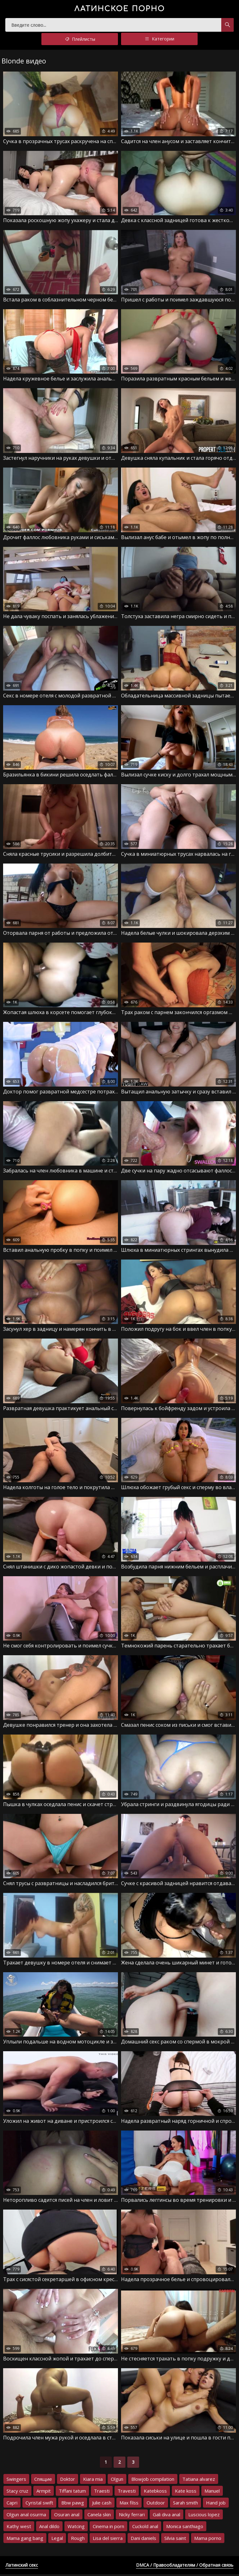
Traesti (102, 2493)
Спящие (43, 2481)
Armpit (43, 2493)
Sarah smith (185, 2504)
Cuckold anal (145, 2528)
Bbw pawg (72, 2504)
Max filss (129, 2504)
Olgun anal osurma (26, 2516)
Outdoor (156, 2504)
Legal (57, 2540)
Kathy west (19, 2528)
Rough (78, 2540)
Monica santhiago (184, 2528)
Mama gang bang (25, 2540)
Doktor (67, 2481)
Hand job (216, 2504)
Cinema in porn (108, 2528)
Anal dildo (49, 2528)
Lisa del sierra (108, 2540)
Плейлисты (80, 40)
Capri (12, 2504)
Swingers (16, 2481)
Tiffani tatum (72, 2493)
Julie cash (101, 2504)
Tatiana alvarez (198, 2481)
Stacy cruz (17, 2493)
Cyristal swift (39, 2504)
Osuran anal (66, 2516)
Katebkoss (155, 2493)
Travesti (127, 2493)
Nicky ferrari (132, 2516)
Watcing (76, 2528)
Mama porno (207, 2540)
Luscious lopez (204, 2516)
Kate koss (185, 2493)
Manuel (212, 2493)
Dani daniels (143, 2540)
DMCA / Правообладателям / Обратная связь (184, 2567)
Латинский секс (22, 2567)
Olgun (117, 2481)
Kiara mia (93, 2481)
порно (120, 8)
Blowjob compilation (152, 2481)
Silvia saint (175, 2540)
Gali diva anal (166, 2516)
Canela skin (99, 2516)
